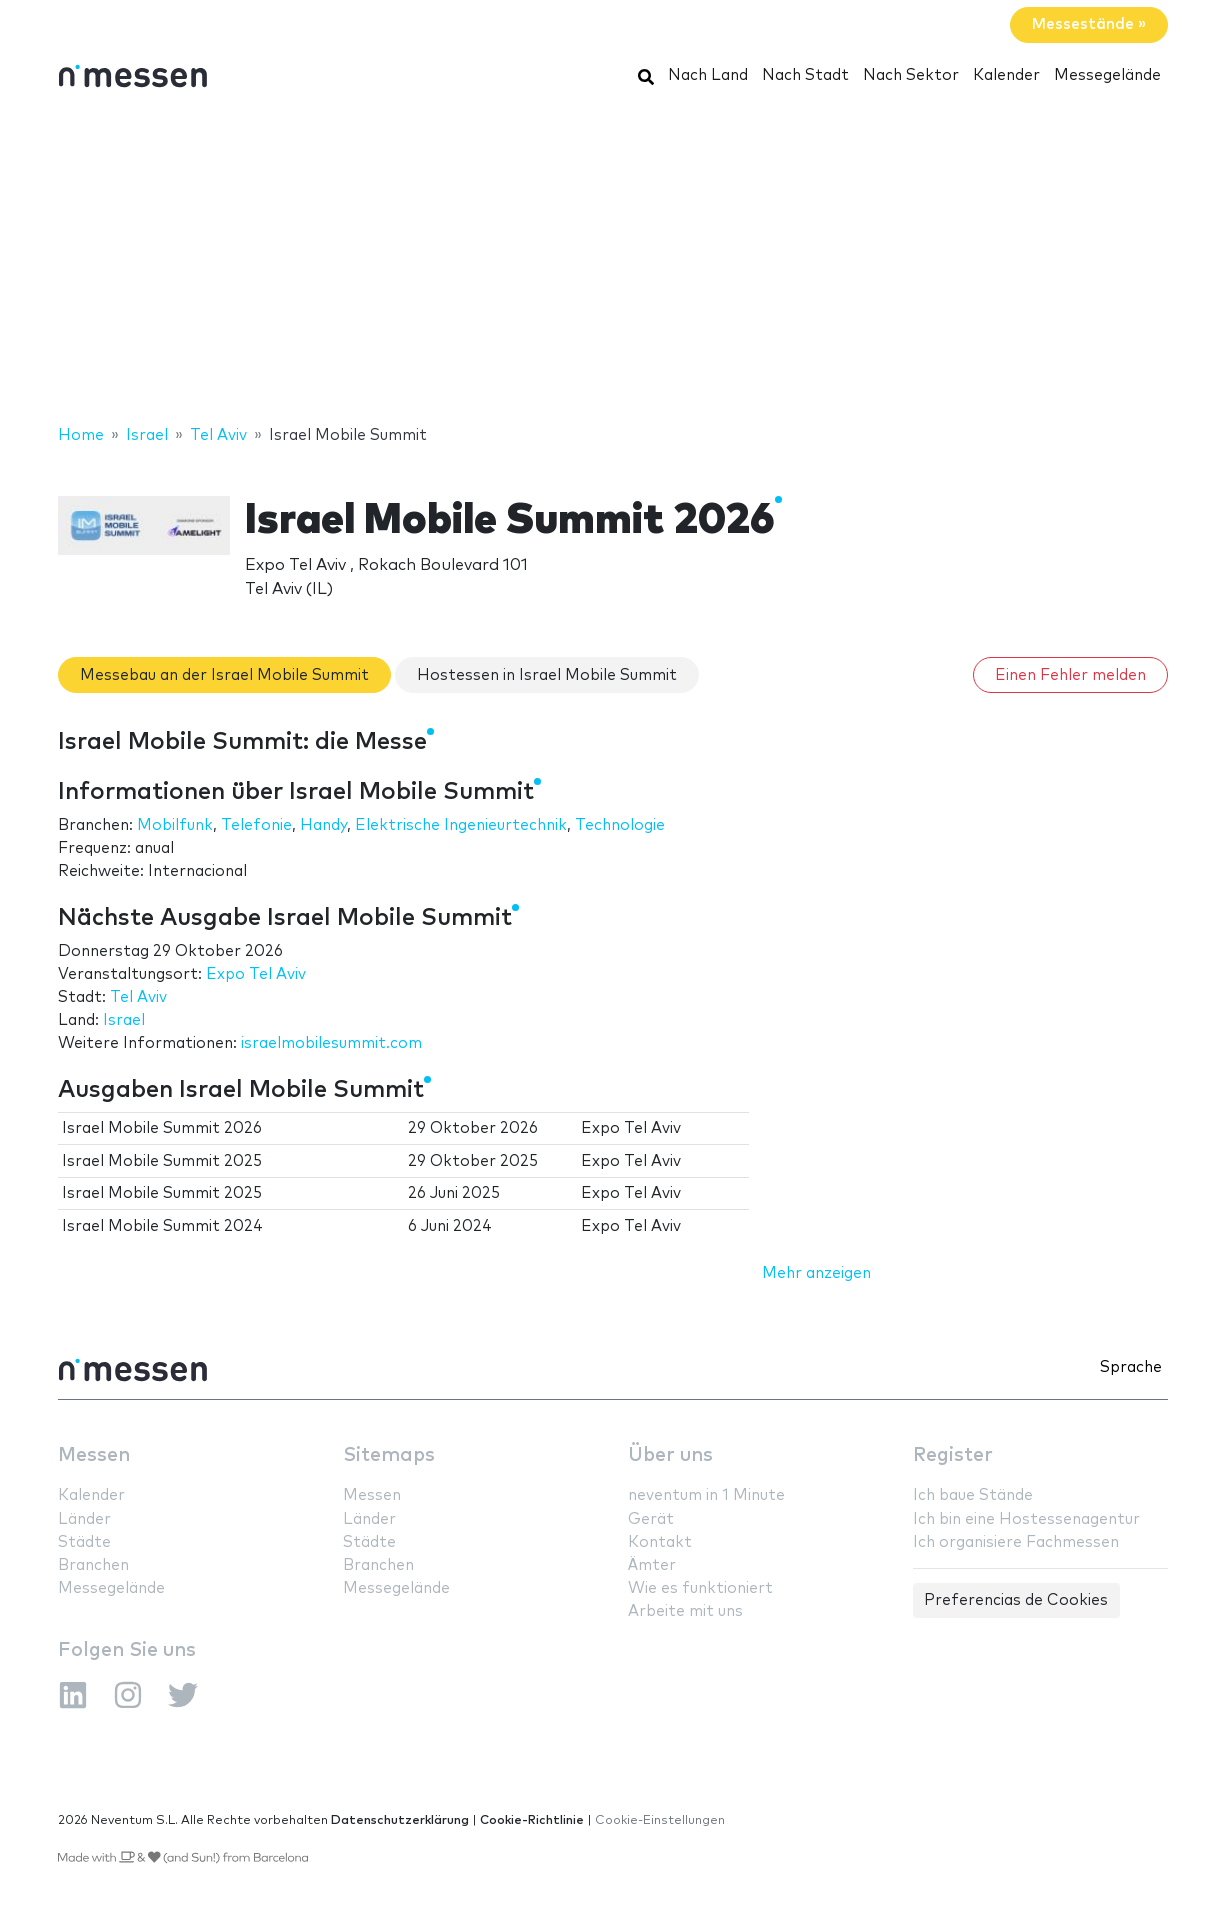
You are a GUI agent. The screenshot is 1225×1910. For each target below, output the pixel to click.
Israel (124, 1020)
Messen (94, 1455)
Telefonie (256, 825)
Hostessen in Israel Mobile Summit (547, 675)
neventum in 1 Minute (706, 1495)
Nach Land (708, 75)
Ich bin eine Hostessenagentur (1026, 1519)
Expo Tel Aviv (256, 974)
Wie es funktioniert (700, 1588)
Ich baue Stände (973, 1495)
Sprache (1131, 1367)
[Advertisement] (613, 263)
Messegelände (1107, 75)
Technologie (620, 825)
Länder (84, 1519)
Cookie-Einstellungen (660, 1820)
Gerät (651, 1519)
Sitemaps (389, 1455)
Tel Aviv (138, 997)
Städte (84, 1542)
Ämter (652, 1565)
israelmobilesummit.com (331, 1043)
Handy (323, 825)
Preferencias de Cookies (1016, 1600)
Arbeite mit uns (685, 1611)
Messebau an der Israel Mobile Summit (224, 675)
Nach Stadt (805, 75)
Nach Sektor (911, 75)
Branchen (93, 1565)
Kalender (1006, 75)
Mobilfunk (175, 825)
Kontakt (660, 1542)
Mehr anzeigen (816, 1273)
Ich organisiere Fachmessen (1016, 1542)
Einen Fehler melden (1070, 675)
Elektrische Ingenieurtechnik (461, 825)
